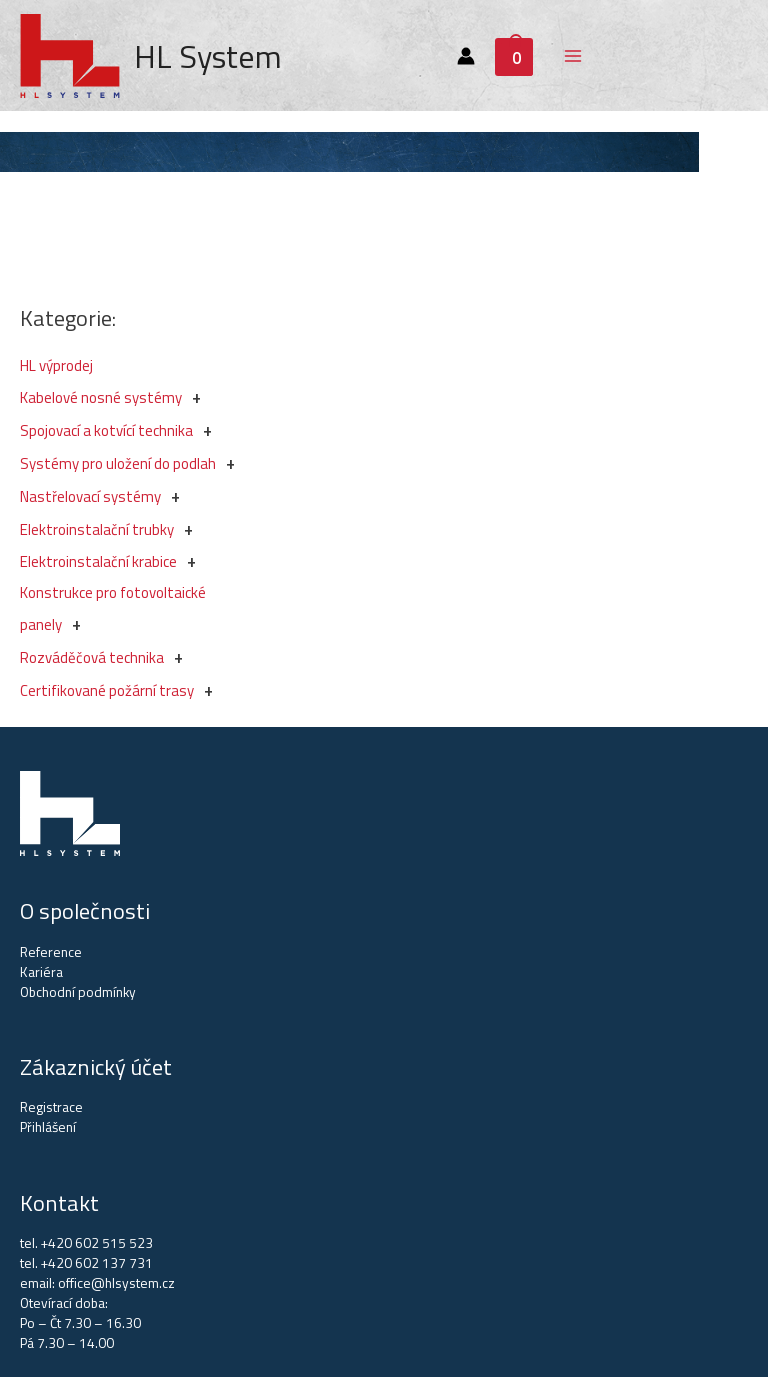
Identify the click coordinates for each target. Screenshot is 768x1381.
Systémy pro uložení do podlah (118, 467)
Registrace (51, 1111)
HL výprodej (56, 369)
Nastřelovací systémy (90, 500)
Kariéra (41, 976)
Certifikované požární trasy (107, 694)
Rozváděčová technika (92, 661)
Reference (51, 956)
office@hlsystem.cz (116, 1287)
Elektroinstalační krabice (98, 565)
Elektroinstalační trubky (97, 533)
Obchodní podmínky (78, 996)
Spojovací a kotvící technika (106, 434)
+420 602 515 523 (97, 1247)
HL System (211, 58)
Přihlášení (48, 1131)
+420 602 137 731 (97, 1267)
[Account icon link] (468, 58)
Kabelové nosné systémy (101, 401)
